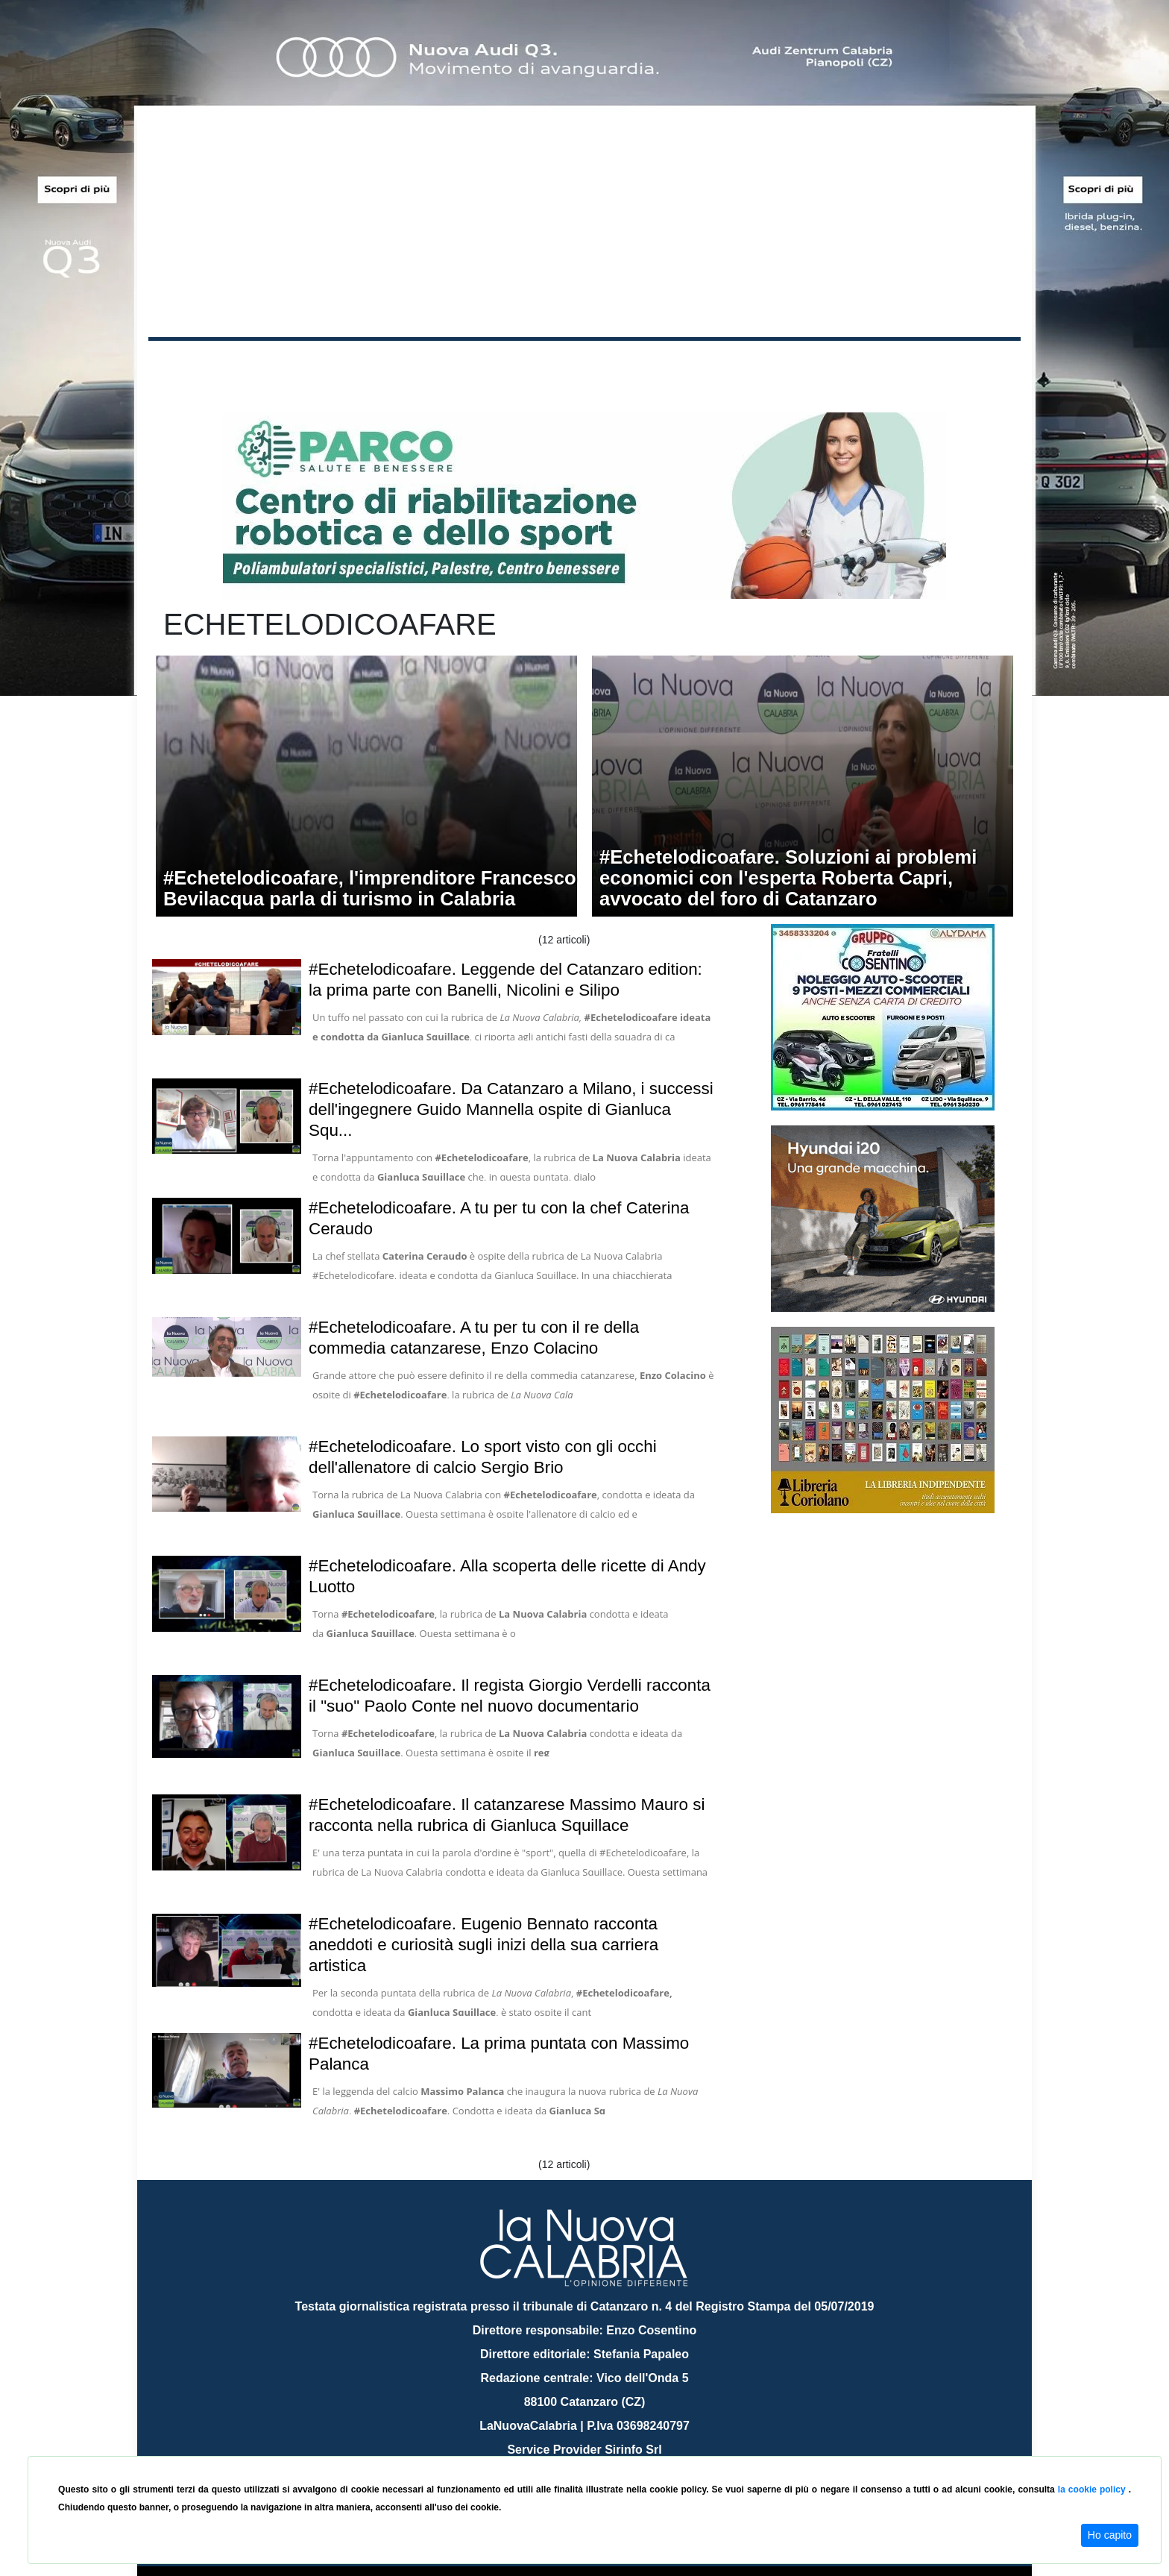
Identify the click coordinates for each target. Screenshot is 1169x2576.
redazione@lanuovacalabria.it (617, 2450)
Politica (361, 364)
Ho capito (1110, 2535)
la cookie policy (1093, 2489)
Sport (586, 364)
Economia (530, 364)
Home (185, 361)
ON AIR (962, 366)
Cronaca (304, 364)
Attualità (466, 364)
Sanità (412, 364)
